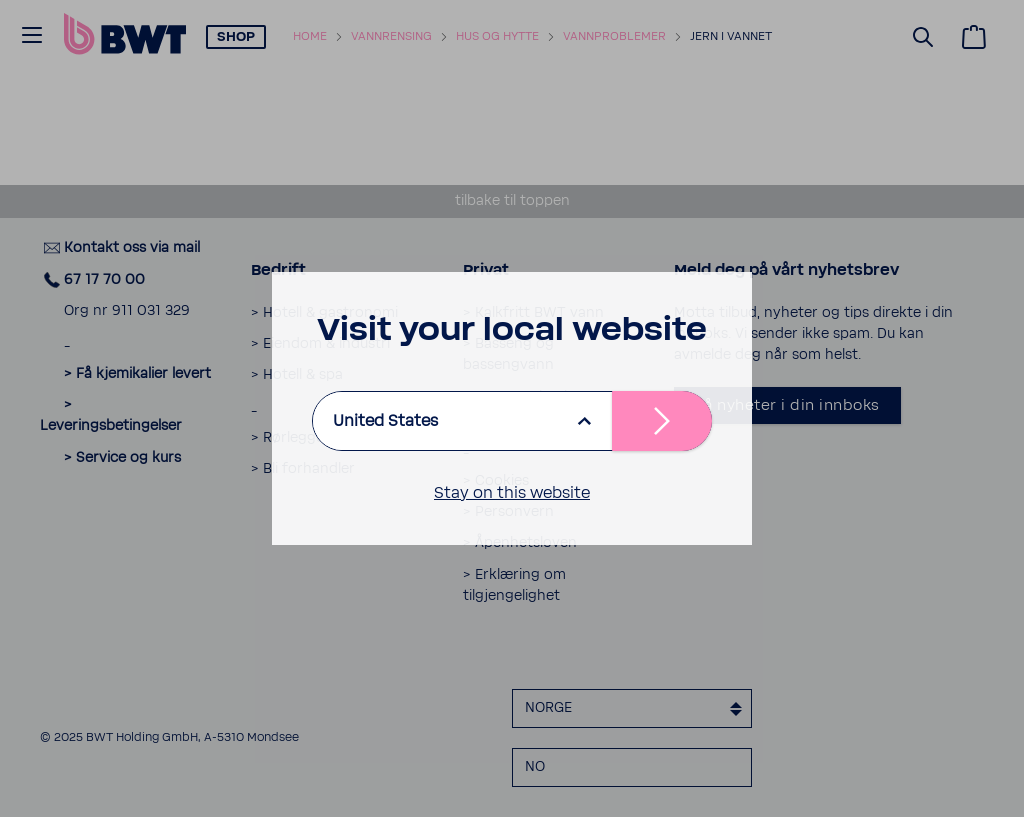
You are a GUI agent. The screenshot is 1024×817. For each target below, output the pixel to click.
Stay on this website (512, 493)
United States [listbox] (385, 421)
